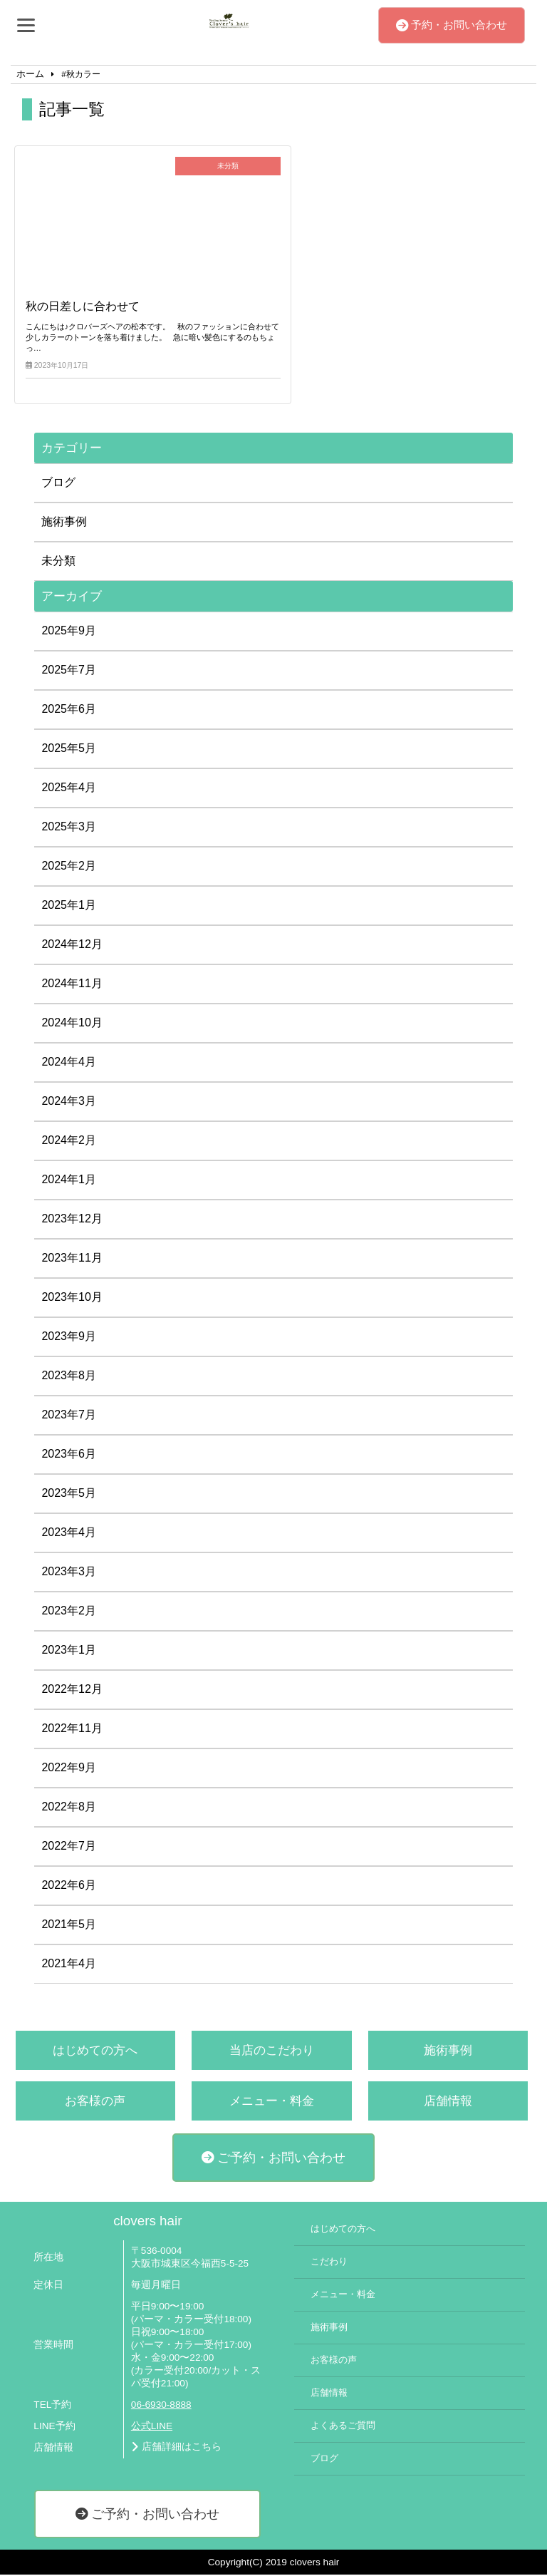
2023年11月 (71, 1259)
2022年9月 (68, 1769)
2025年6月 (68, 710)
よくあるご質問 (343, 2428)
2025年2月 (68, 867)
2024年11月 (71, 985)
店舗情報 (448, 2102)
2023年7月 (68, 1416)
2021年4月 (68, 1965)
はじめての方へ (95, 2052)
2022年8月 (68, 1808)
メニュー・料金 (271, 2102)
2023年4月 (68, 1533)
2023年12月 (71, 1220)
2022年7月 (68, 1847)
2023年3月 (68, 1573)
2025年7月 (68, 671)
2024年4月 (68, 1063)
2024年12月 (71, 945)
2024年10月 (71, 1024)
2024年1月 (68, 1181)
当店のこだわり (271, 2052)
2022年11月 (71, 1730)
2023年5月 (68, 1494)
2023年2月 (68, 1612)
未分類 (58, 562)
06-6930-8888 (161, 2406)
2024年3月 (68, 1102)
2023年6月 (68, 1455)
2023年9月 (68, 1337)
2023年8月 (68, 1377)
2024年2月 (68, 1141)
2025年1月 (68, 906)
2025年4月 (68, 789)
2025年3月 (68, 828)
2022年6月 (68, 1886)
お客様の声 (95, 2102)
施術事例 (64, 523)
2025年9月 (68, 632)
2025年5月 (68, 749)
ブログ (58, 484)
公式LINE (151, 2427)
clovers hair (147, 2222)
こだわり (329, 2263)
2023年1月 (68, 1651)
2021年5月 (68, 1926)
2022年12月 (71, 1690)
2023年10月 (71, 1298)
